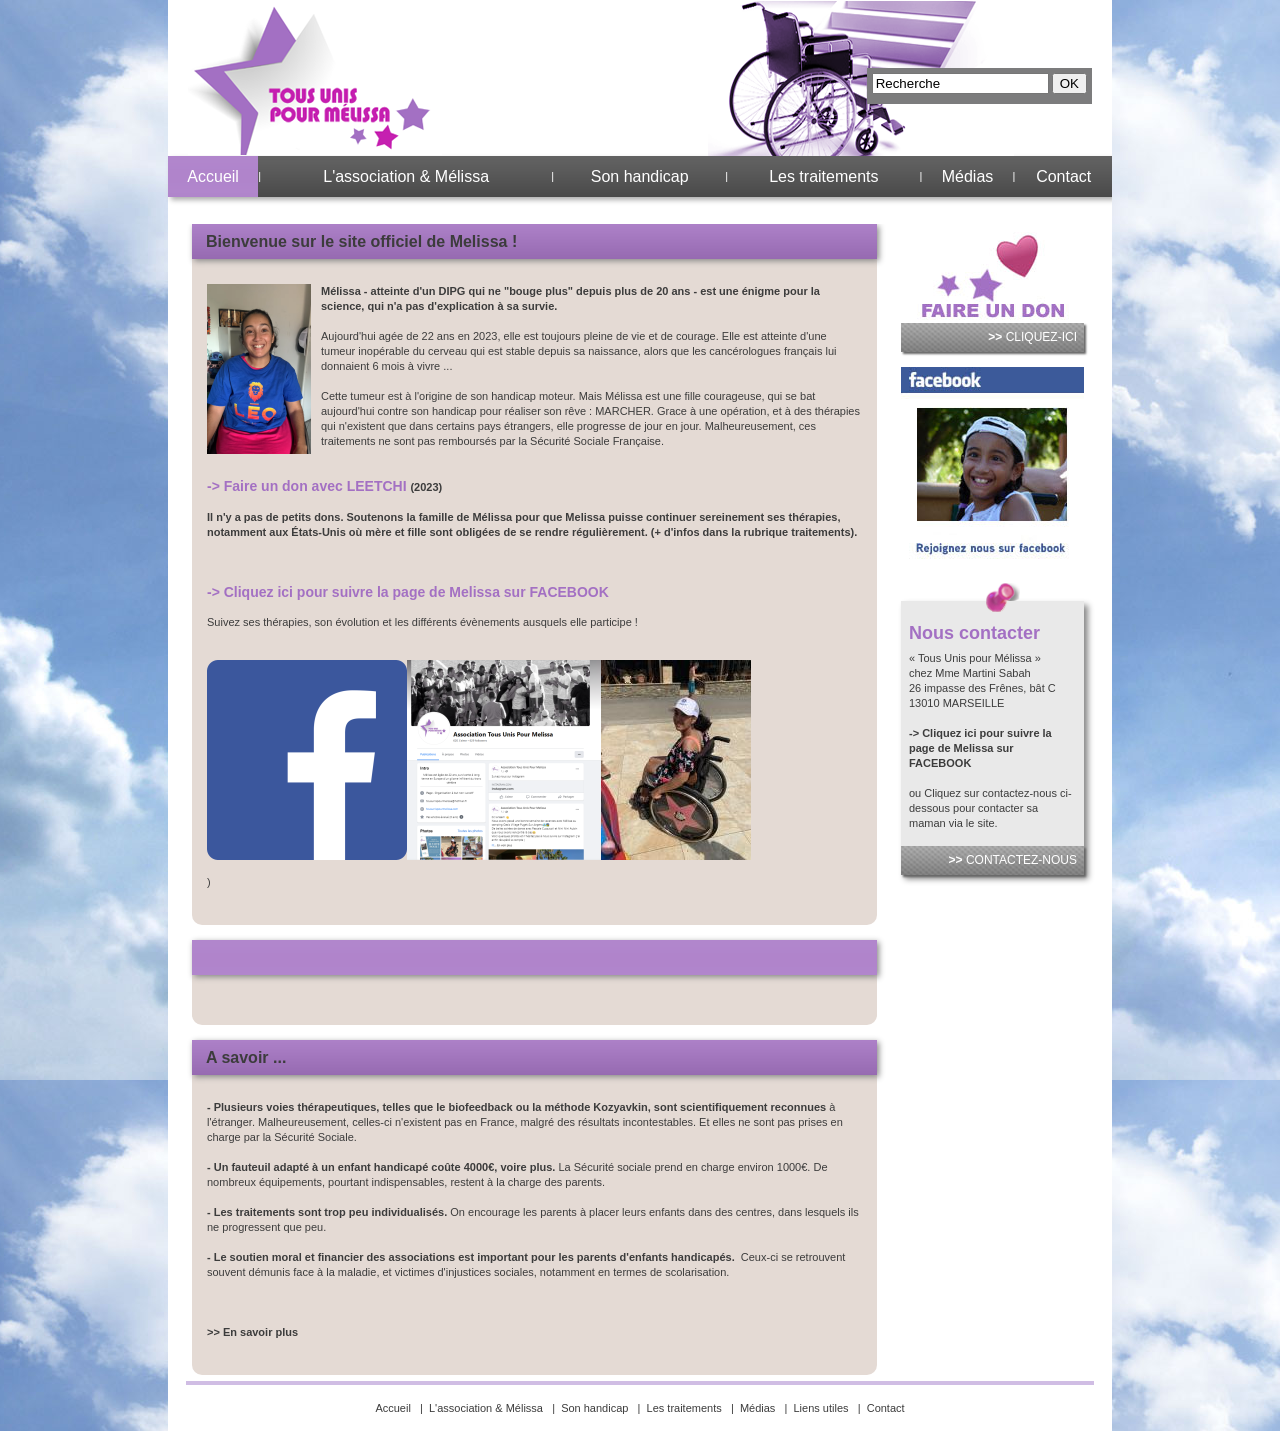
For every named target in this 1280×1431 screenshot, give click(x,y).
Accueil (213, 176)
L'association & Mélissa (406, 176)
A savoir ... (246, 1057)
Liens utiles (821, 1408)
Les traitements (823, 176)
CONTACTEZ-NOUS (1013, 860)
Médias (968, 176)
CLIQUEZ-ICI (1032, 337)
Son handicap (640, 176)
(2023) (426, 487)
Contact (1063, 176)
